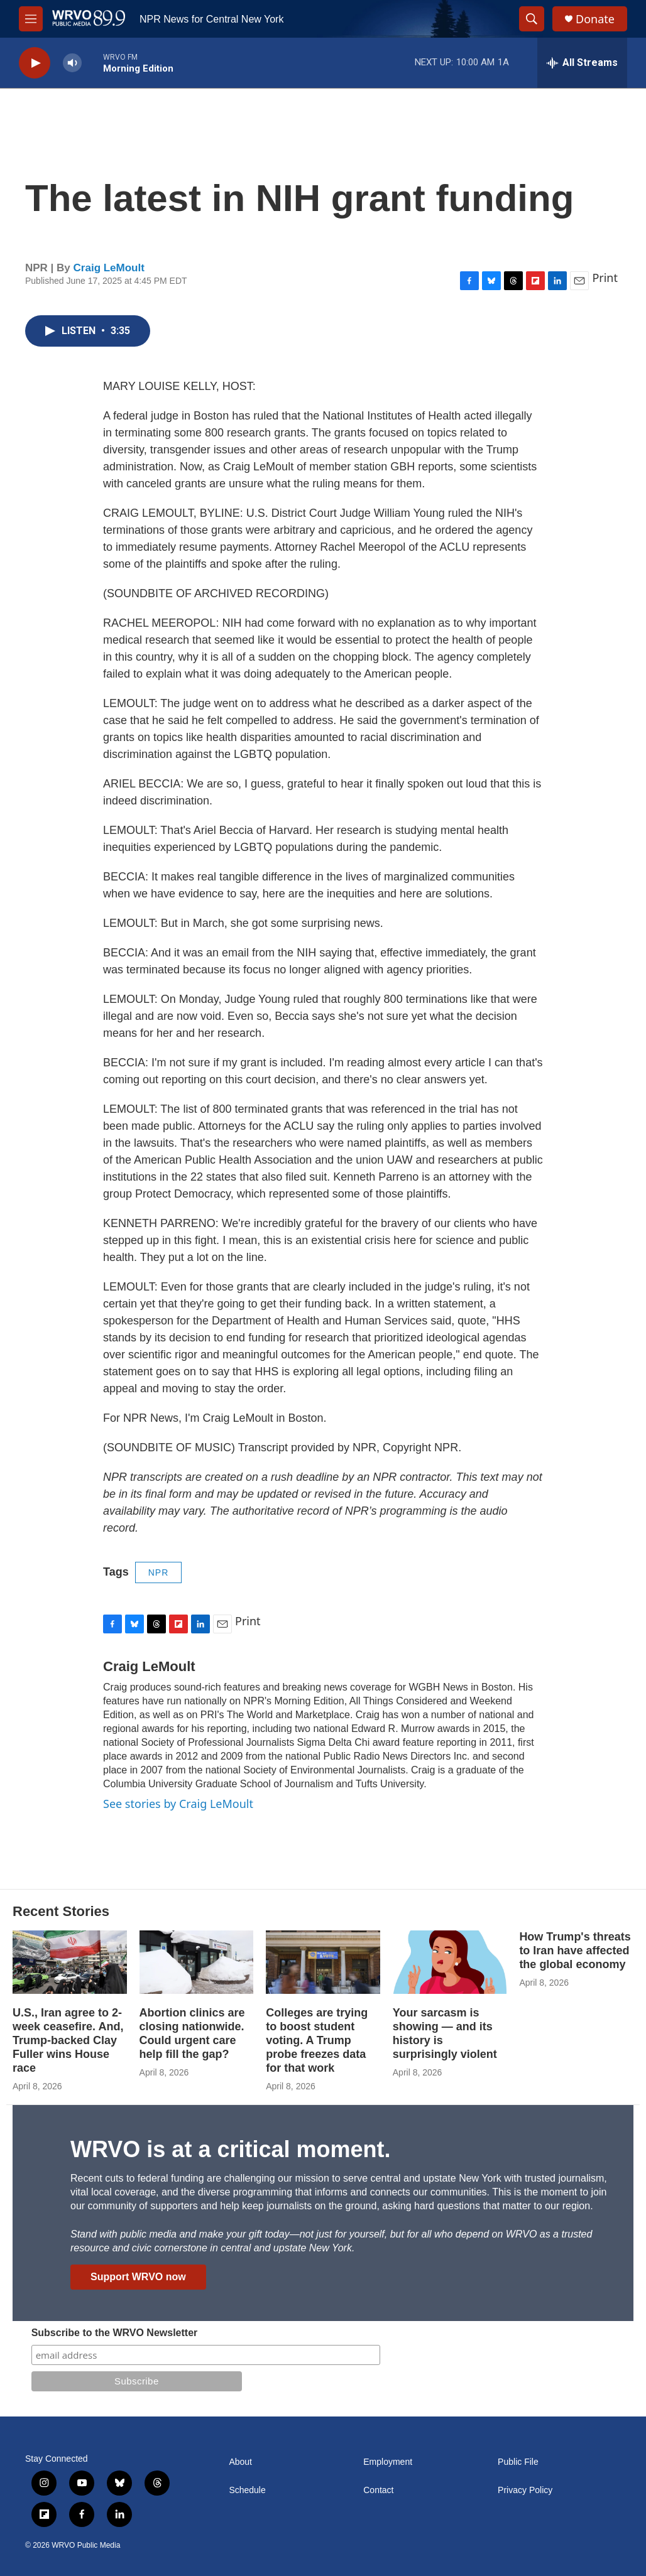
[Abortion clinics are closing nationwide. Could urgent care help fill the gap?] (197, 1962)
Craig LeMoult (109, 268)
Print (605, 277)
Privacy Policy (525, 2490)
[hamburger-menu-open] (31, 18)
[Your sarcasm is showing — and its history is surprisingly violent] (450, 1962)
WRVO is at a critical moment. (230, 2149)
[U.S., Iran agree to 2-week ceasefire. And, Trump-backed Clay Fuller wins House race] (70, 1962)
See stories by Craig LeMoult (178, 1803)
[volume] (72, 63)
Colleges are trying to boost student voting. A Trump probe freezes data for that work (317, 2040)
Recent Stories (61, 1911)
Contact (378, 2490)
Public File (518, 2462)
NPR (158, 1572)
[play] (35, 63)
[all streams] (582, 63)
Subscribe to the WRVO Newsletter (114, 2332)
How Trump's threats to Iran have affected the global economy (574, 1950)
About (240, 2462)
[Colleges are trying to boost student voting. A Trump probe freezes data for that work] (323, 1962)
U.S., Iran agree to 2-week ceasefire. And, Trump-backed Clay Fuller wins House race (68, 2040)
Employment (387, 2462)
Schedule (247, 2490)
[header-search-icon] (531, 18)
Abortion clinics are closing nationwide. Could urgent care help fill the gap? (192, 2033)
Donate (595, 19)
